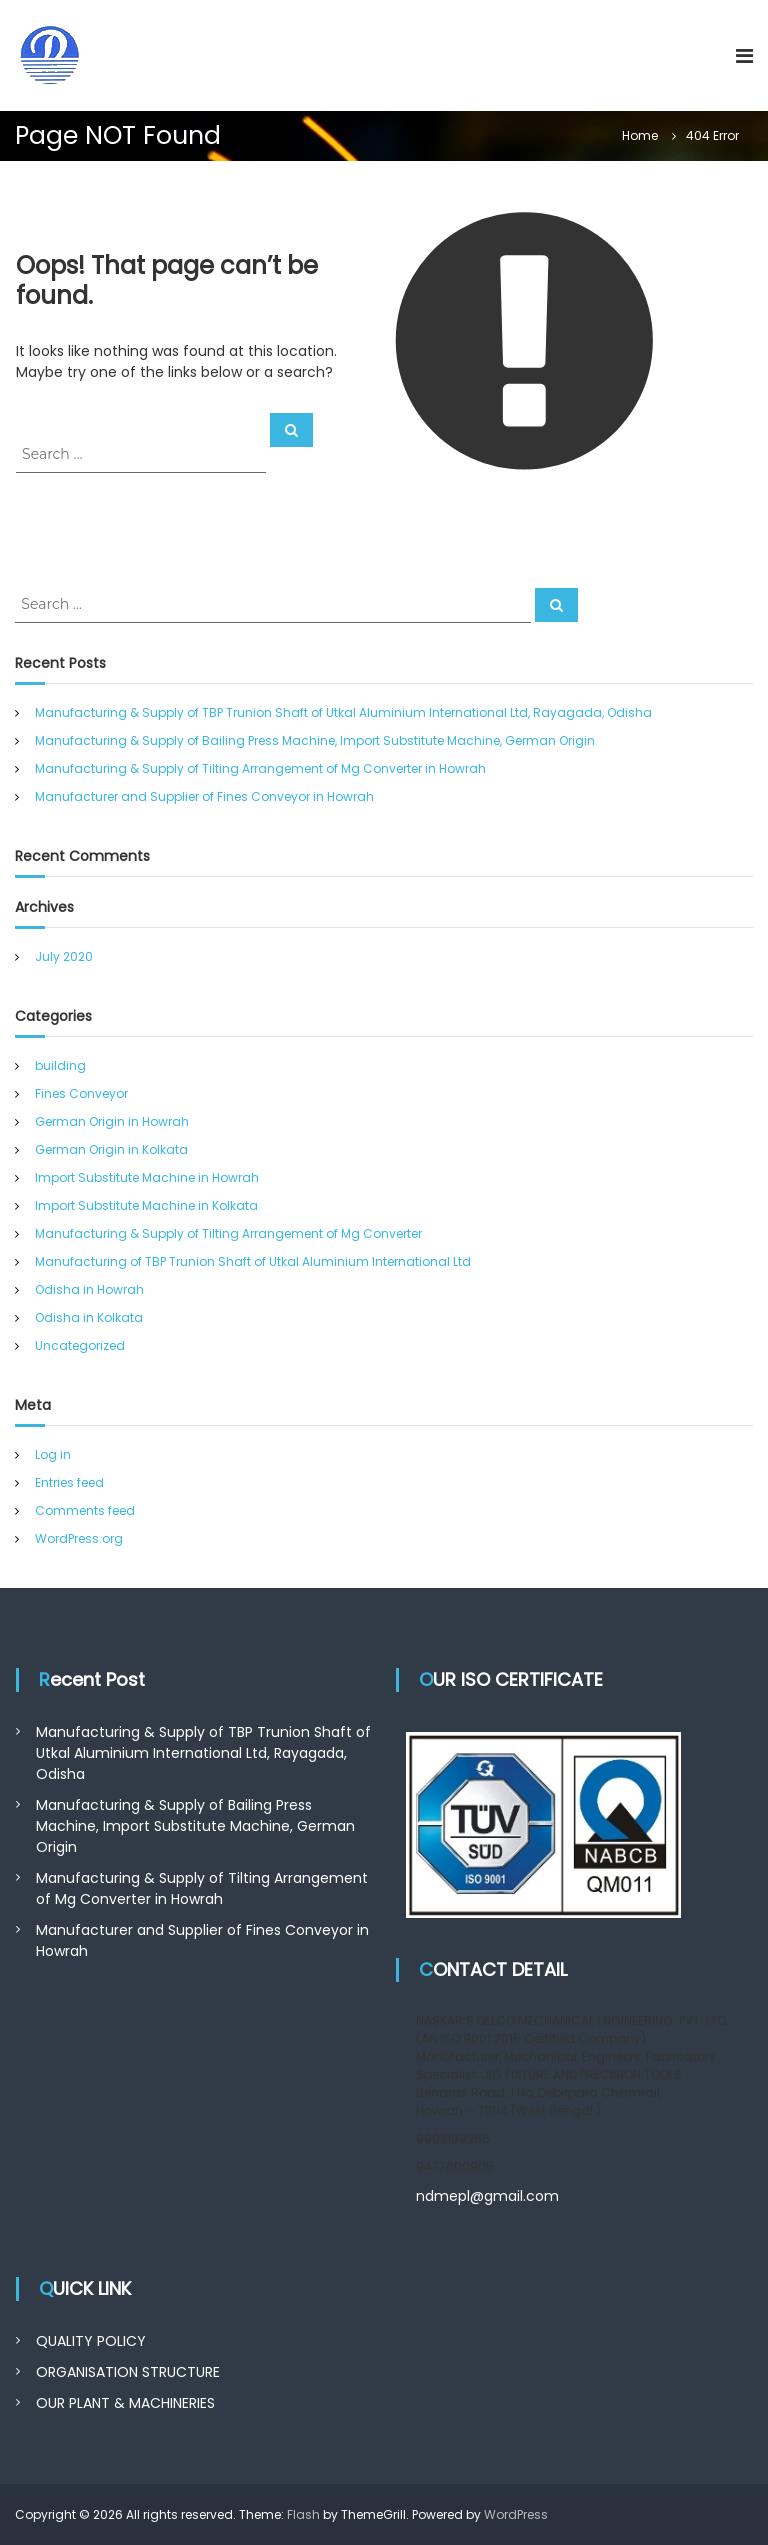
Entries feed (69, 1482)
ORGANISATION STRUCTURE (128, 2372)
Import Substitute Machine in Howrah (147, 1177)
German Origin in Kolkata (111, 1149)
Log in (53, 1454)
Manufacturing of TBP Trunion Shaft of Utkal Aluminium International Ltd (253, 1261)
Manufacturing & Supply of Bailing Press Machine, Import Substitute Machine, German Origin (315, 740)
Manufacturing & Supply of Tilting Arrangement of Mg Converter (228, 1233)
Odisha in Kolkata (89, 1317)
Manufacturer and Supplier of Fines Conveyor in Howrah (204, 796)
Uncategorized (80, 1345)
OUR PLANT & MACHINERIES (125, 2403)
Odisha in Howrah (89, 1289)
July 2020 (64, 956)
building (60, 1065)
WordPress (516, 2514)
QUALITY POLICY (91, 2341)
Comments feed (85, 1510)
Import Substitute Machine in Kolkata (146, 1205)
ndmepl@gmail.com (487, 2196)
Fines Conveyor (81, 1093)
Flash (303, 2514)
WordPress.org (79, 1538)
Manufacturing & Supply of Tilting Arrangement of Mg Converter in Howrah (260, 768)
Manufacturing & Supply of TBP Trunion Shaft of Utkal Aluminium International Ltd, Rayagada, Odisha (343, 712)
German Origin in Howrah (112, 1121)
